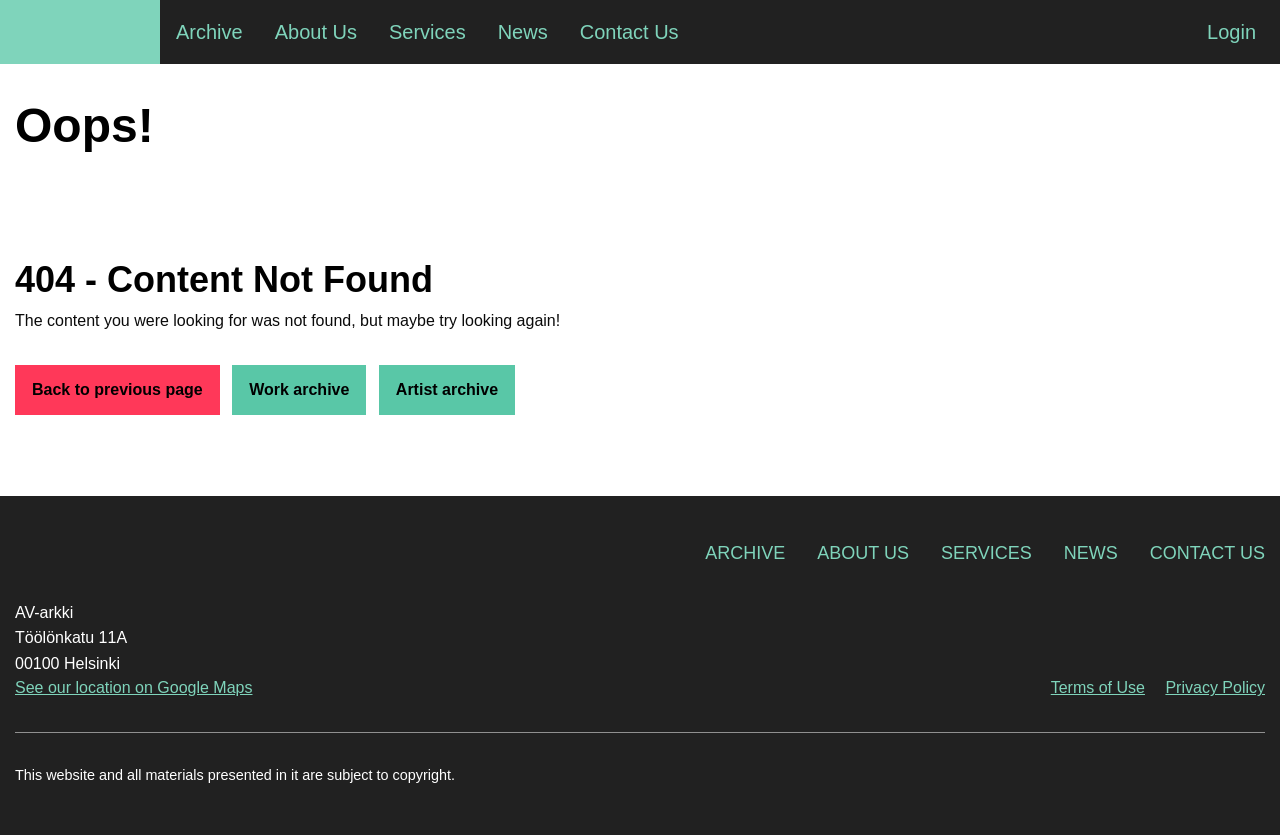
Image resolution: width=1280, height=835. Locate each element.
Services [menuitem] (427, 32)
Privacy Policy (1215, 687)
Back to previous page (117, 389)
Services (986, 553)
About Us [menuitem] (316, 32)
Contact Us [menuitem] (629, 32)
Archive (745, 553)
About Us (863, 553)
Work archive (299, 389)
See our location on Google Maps (133, 687)
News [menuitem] (523, 32)
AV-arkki (80, 32)
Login (1231, 32)
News (1091, 553)
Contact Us (1207, 553)
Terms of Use (1098, 687)
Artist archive (447, 389)
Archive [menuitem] (209, 32)
